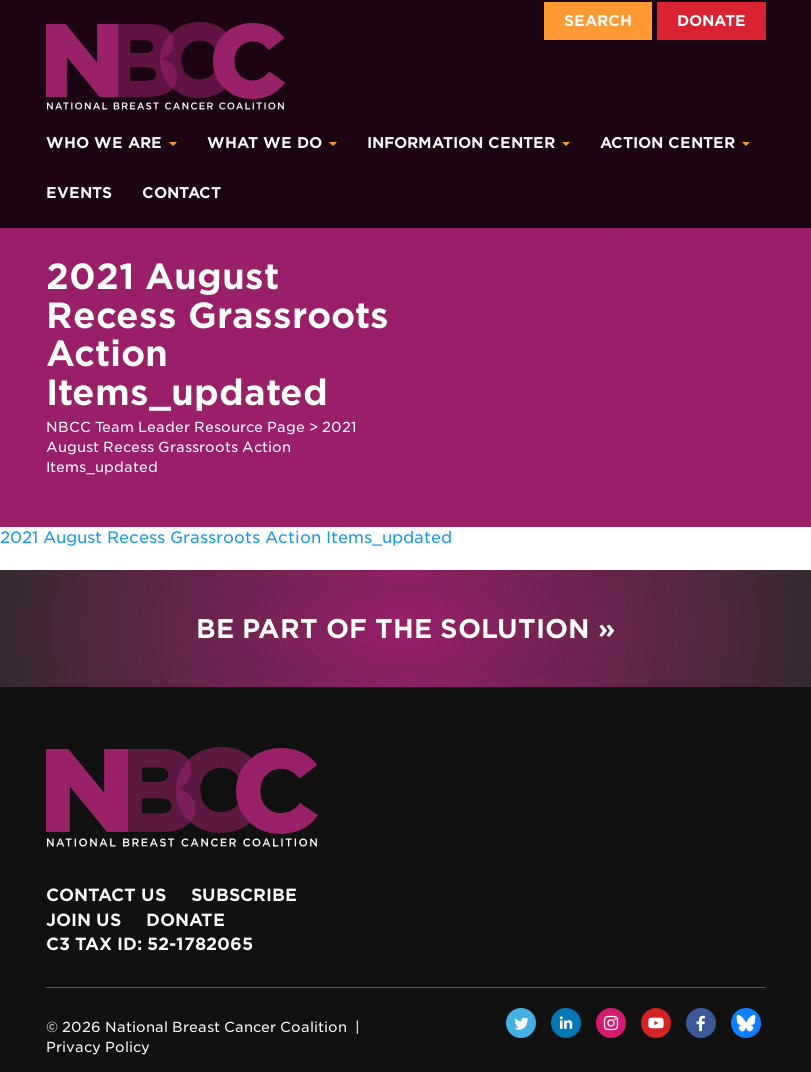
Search (598, 21)
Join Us (83, 920)
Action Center (675, 143)
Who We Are (111, 143)
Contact (181, 193)
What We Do (272, 143)
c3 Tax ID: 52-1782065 (149, 944)
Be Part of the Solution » (405, 628)
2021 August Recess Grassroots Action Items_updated (226, 537)
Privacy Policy (98, 1047)
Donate (711, 21)
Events (79, 193)
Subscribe (244, 895)
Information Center (468, 143)
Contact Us (106, 895)
